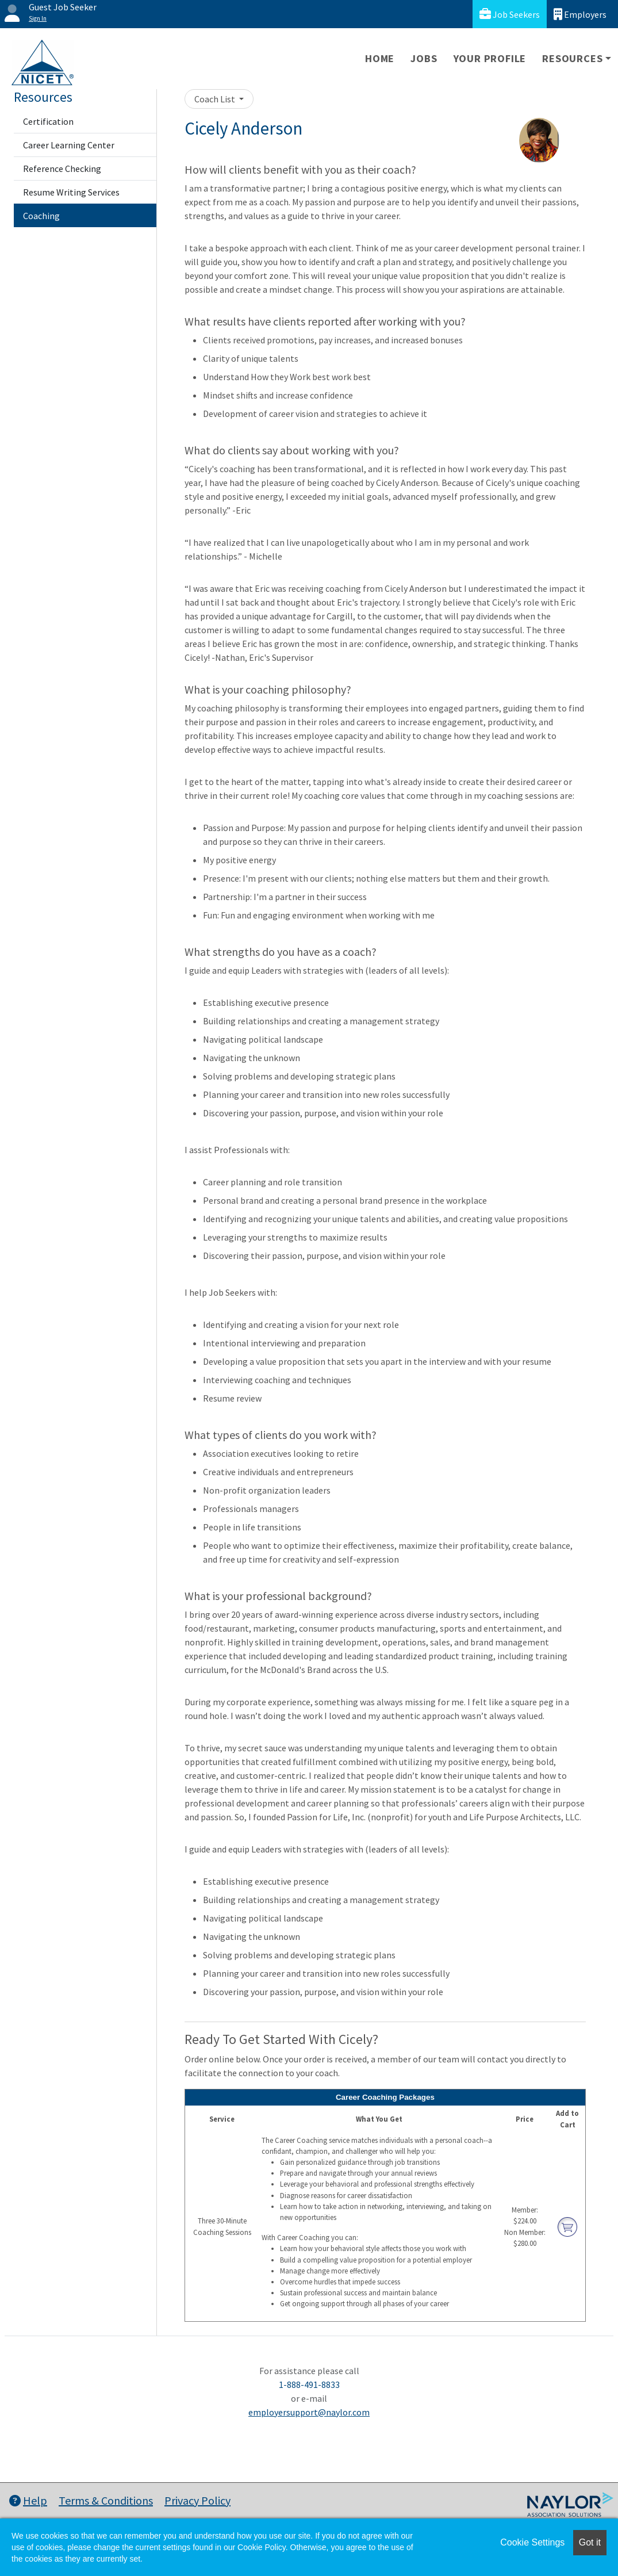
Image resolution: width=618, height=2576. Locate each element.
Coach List (215, 99)
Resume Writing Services (71, 192)
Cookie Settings (532, 2542)
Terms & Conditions (106, 2500)
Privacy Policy (197, 2500)
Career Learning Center (68, 145)
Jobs (423, 58)
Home (379, 58)
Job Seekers (509, 14)
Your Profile (490, 58)
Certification (48, 121)
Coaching (41, 215)
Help (28, 2500)
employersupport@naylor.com (309, 2412)
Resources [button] (572, 58)
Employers (580, 14)
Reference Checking (62, 168)
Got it (590, 2542)
